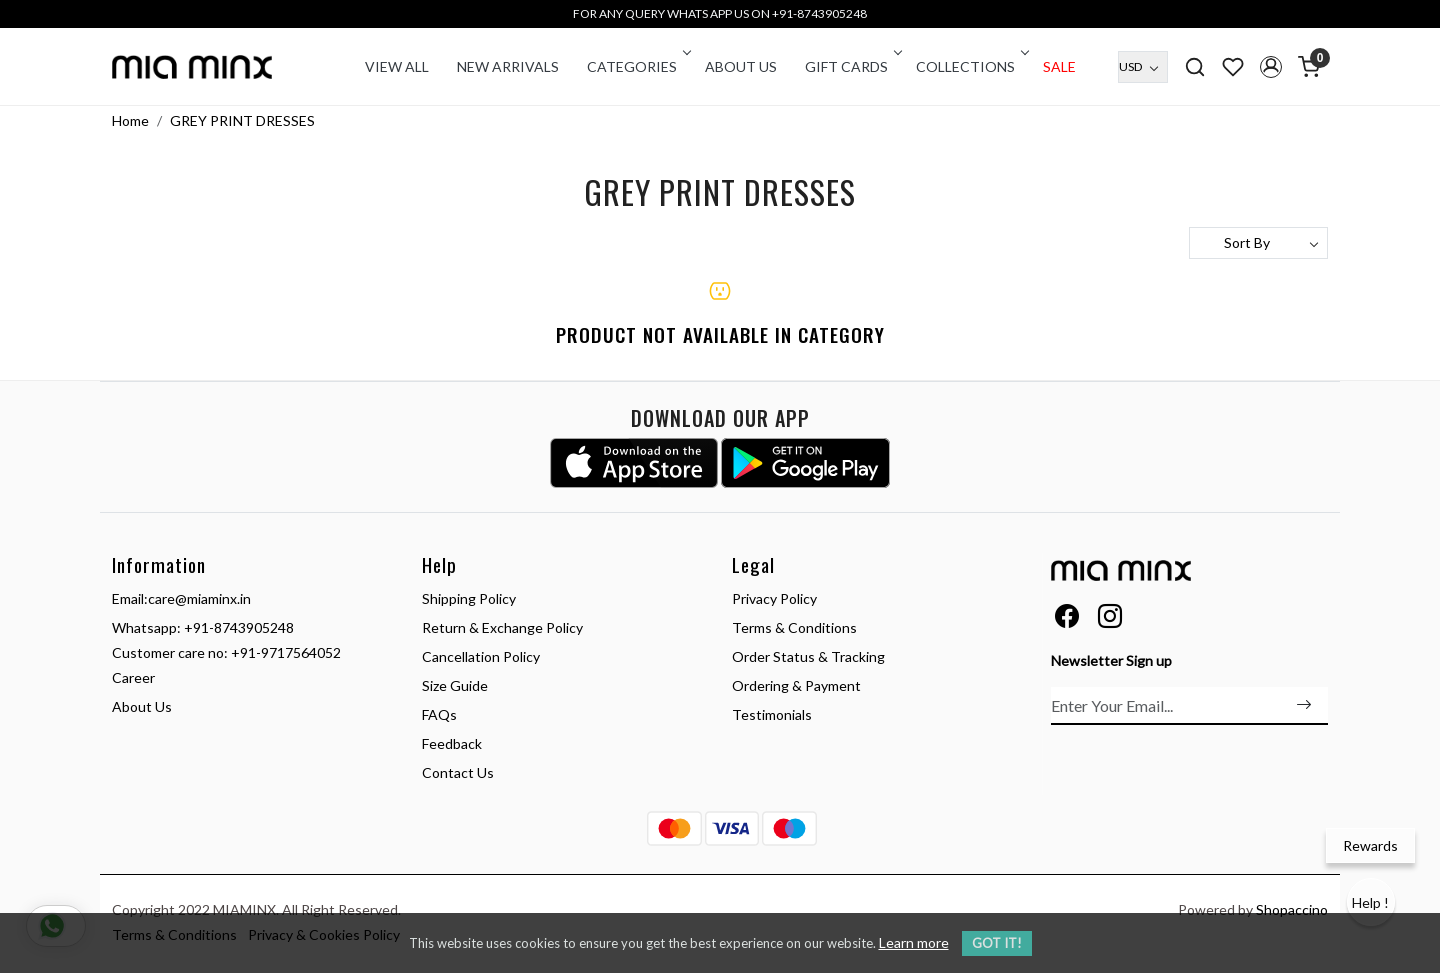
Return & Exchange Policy (502, 627)
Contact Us (458, 772)
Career (133, 677)
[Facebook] (1067, 619)
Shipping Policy (469, 598)
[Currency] (1143, 67)
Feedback (452, 743)
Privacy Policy (774, 598)
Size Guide (455, 685)
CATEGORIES (637, 66)
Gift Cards (852, 66)
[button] (1271, 67)
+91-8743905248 (239, 627)
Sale (1059, 66)
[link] (1195, 66)
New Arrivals (508, 66)
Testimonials (772, 714)
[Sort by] (1258, 243)
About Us (741, 66)
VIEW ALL (397, 66)
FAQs (439, 714)
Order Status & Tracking (808, 656)
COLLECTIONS (971, 66)
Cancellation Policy (481, 656)
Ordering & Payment (796, 685)
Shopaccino (1292, 909)
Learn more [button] (914, 942)
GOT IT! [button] (997, 943)
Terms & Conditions (794, 627)
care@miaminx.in (199, 598)
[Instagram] (1110, 619)
